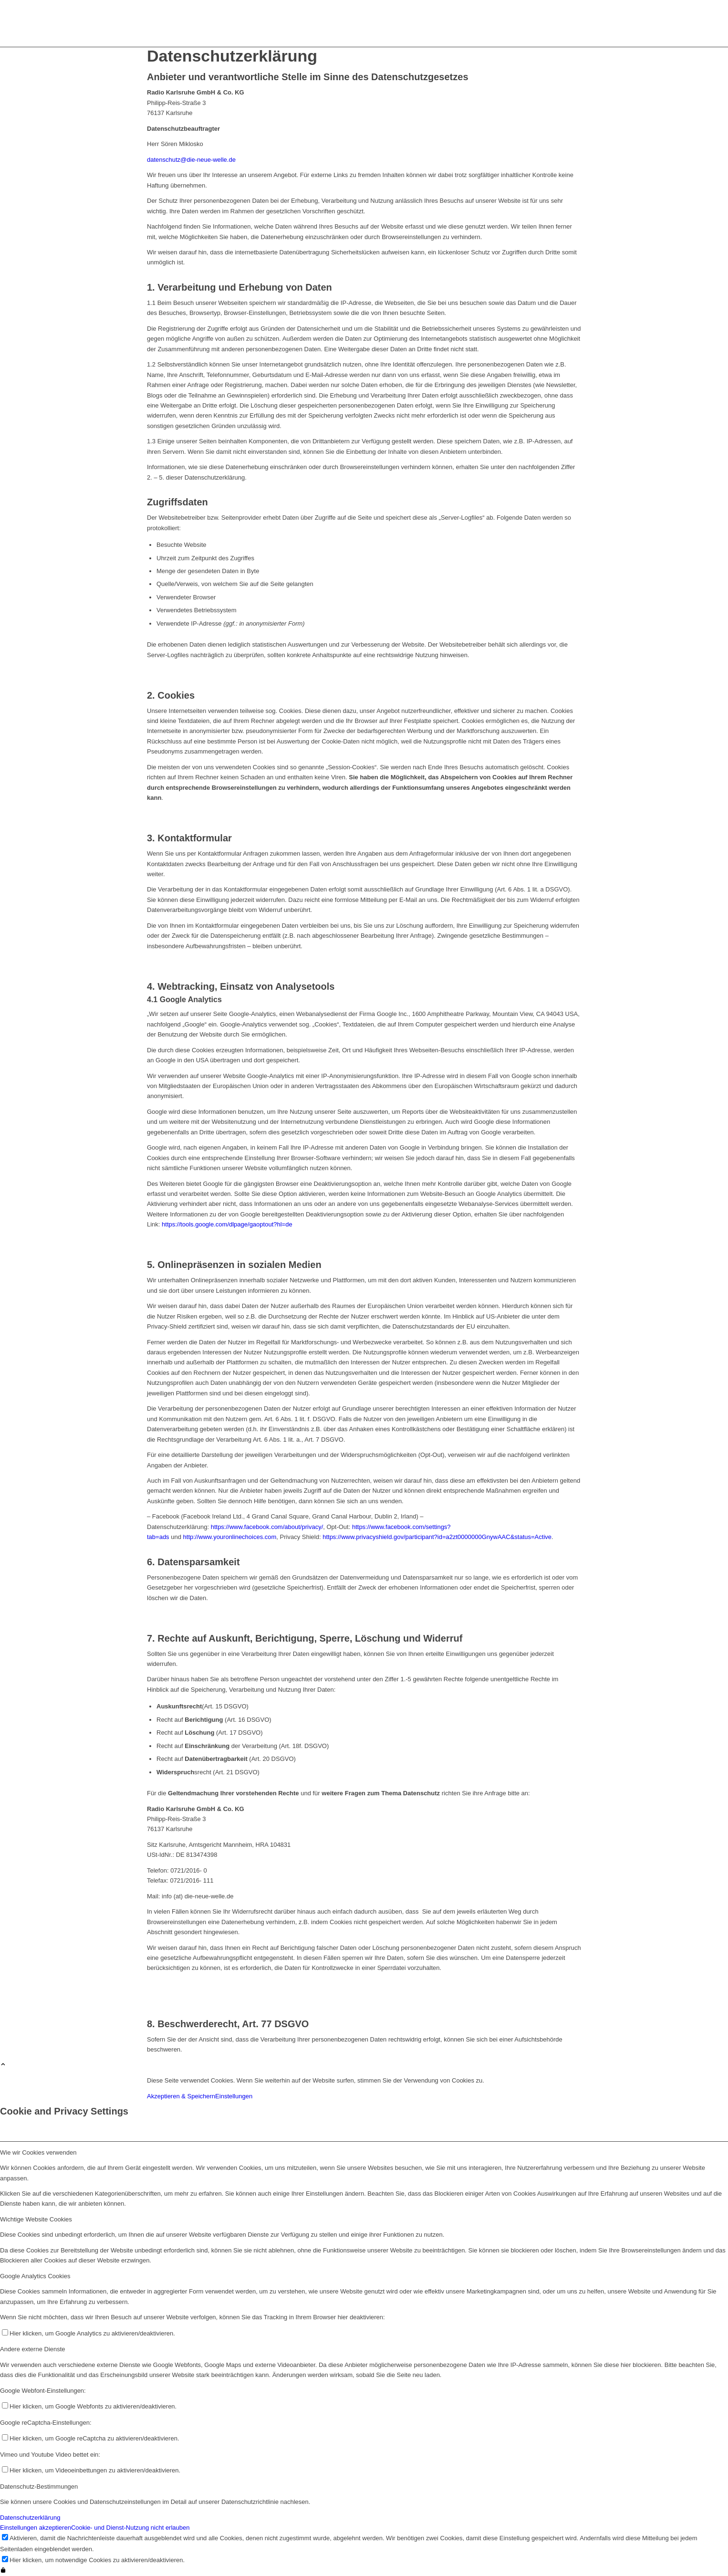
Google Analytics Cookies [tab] (35, 2276)
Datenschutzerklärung (30, 2517)
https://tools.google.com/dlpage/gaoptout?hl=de (227, 1224)
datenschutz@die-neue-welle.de (191, 159)
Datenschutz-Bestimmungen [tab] (39, 2486)
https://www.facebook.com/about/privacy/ (267, 1526)
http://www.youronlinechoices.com (230, 1536)
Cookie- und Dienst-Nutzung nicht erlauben (130, 2527)
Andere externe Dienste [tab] (32, 2349)
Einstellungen (233, 2096)
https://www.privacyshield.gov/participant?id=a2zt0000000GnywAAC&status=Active (436, 1536)
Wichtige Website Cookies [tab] (36, 2219)
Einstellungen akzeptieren (35, 2527)
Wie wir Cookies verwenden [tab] (38, 2152)
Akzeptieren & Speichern (181, 2096)
